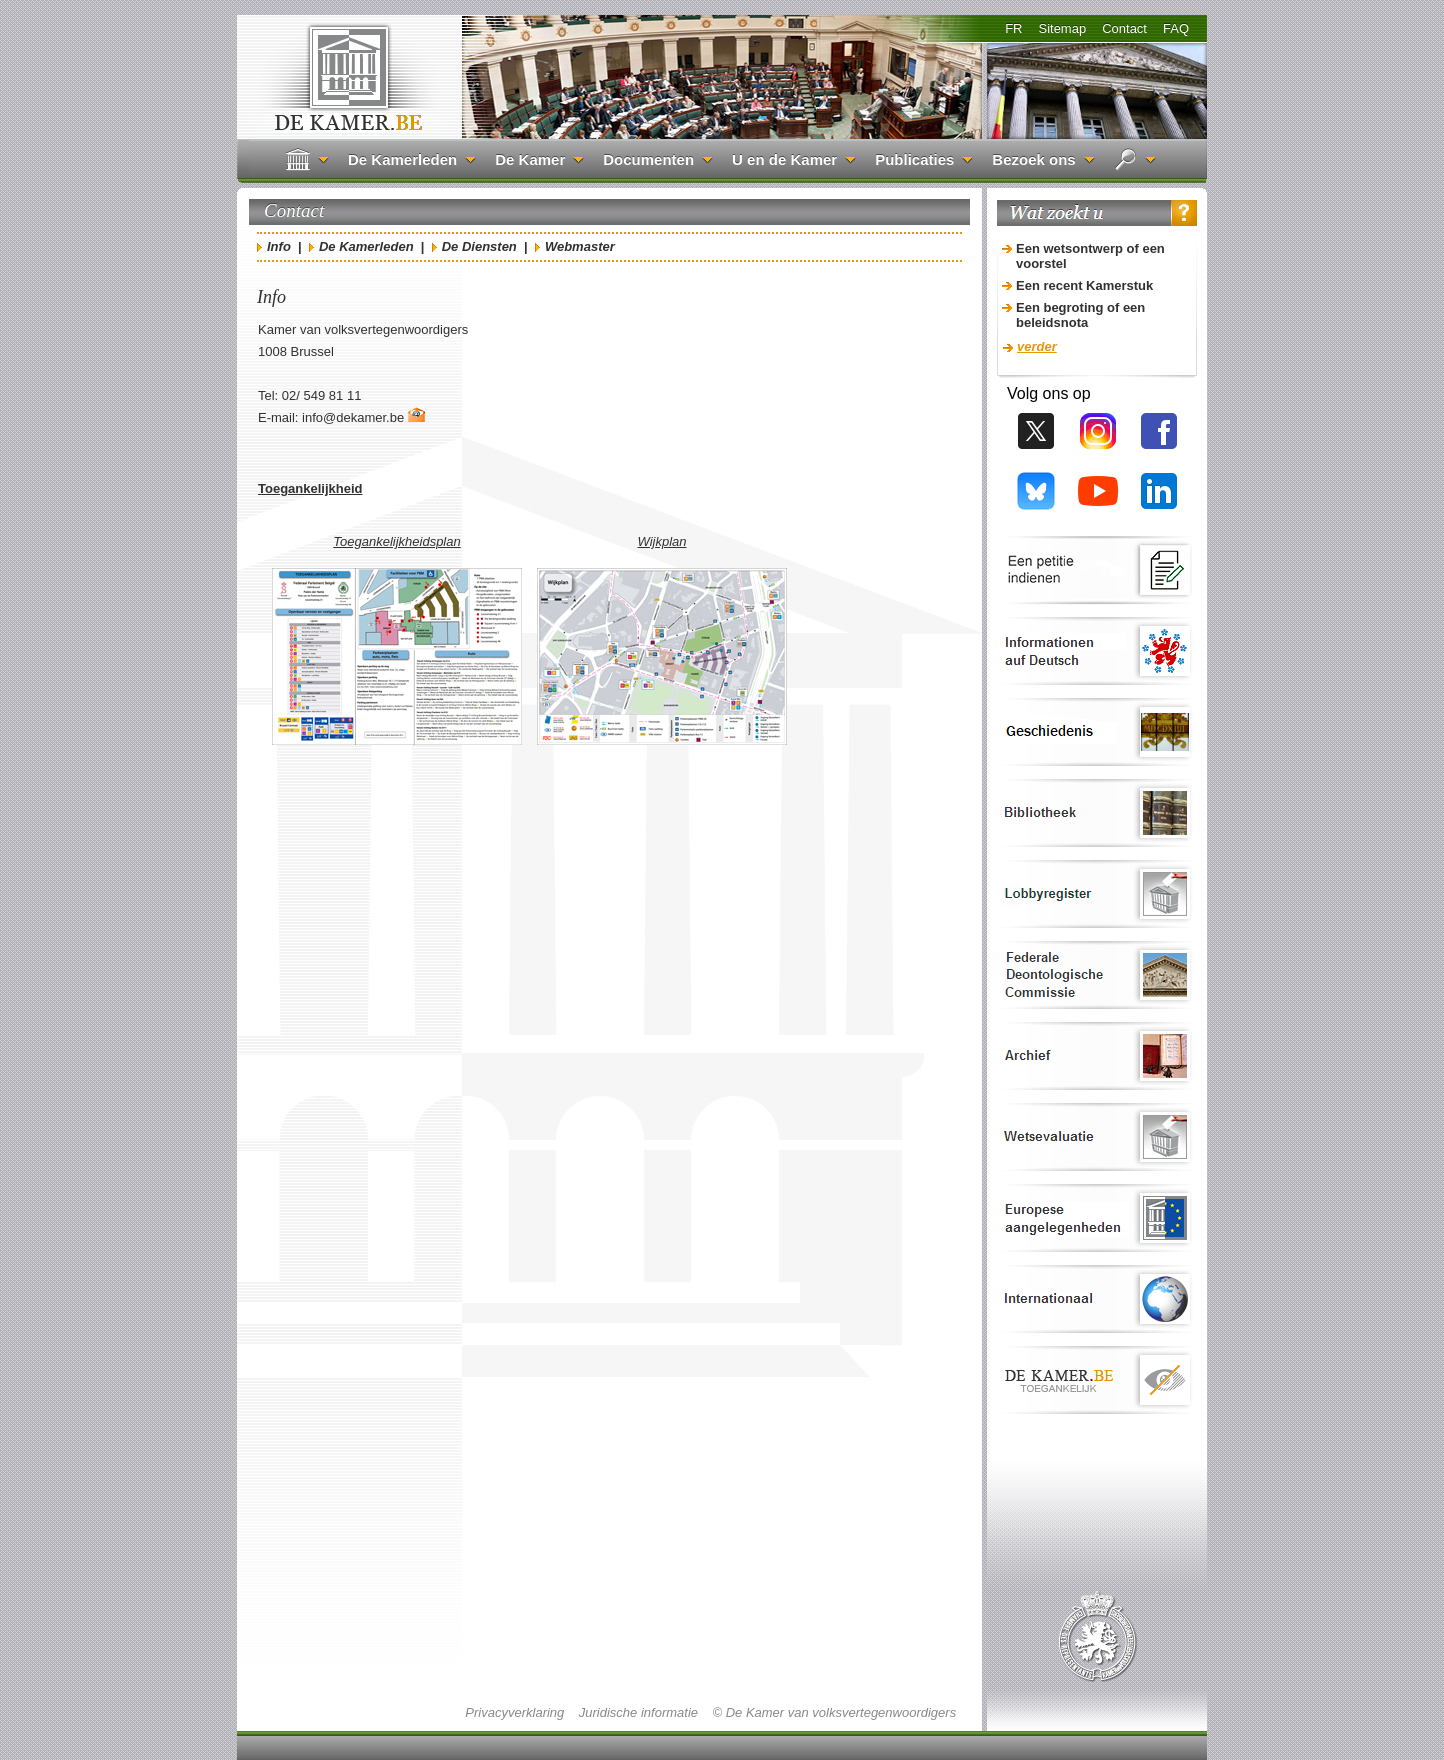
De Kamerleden (366, 246)
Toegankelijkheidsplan (396, 541)
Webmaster (580, 246)
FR (1013, 28)
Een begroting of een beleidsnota (1080, 315)
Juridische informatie (638, 1712)
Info (279, 246)
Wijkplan (661, 541)
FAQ (1176, 28)
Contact (1124, 28)
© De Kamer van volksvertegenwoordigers (834, 1712)
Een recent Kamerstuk (1084, 285)
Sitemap (1062, 28)
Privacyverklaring (514, 1712)
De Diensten (479, 246)
